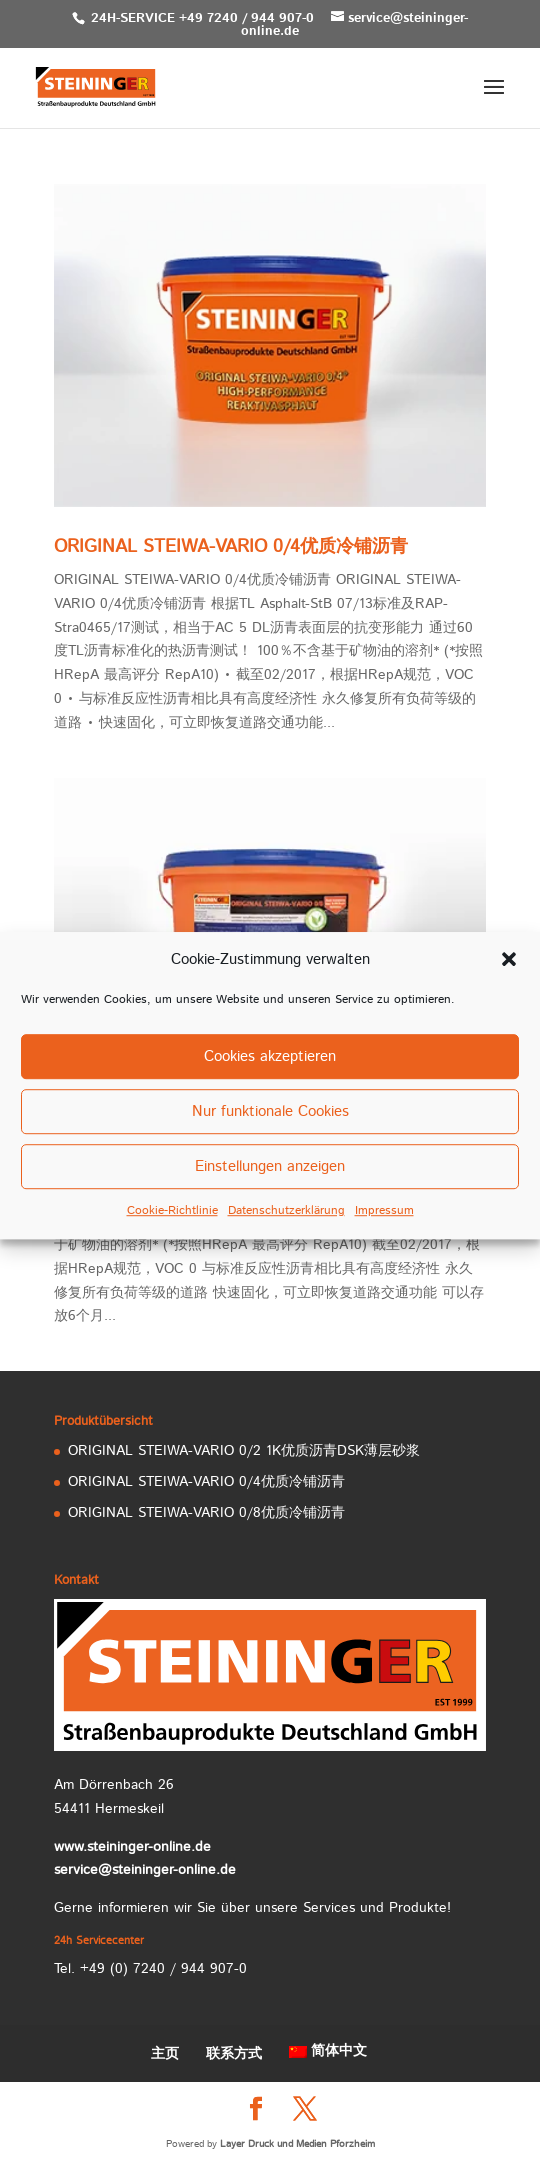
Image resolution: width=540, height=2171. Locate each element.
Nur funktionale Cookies (270, 1111)
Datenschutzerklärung (286, 1211)
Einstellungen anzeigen (270, 1166)
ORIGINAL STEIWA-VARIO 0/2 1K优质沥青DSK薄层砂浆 (244, 1451)
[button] (509, 960)
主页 (165, 2054)
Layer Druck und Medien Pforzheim (297, 2144)
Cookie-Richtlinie (172, 1211)
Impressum (384, 1211)
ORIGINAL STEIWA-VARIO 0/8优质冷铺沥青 (206, 1513)
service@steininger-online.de (145, 1870)
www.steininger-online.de (132, 1847)
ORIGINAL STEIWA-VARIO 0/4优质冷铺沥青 (231, 547)
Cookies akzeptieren (270, 1056)
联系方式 (234, 2054)
